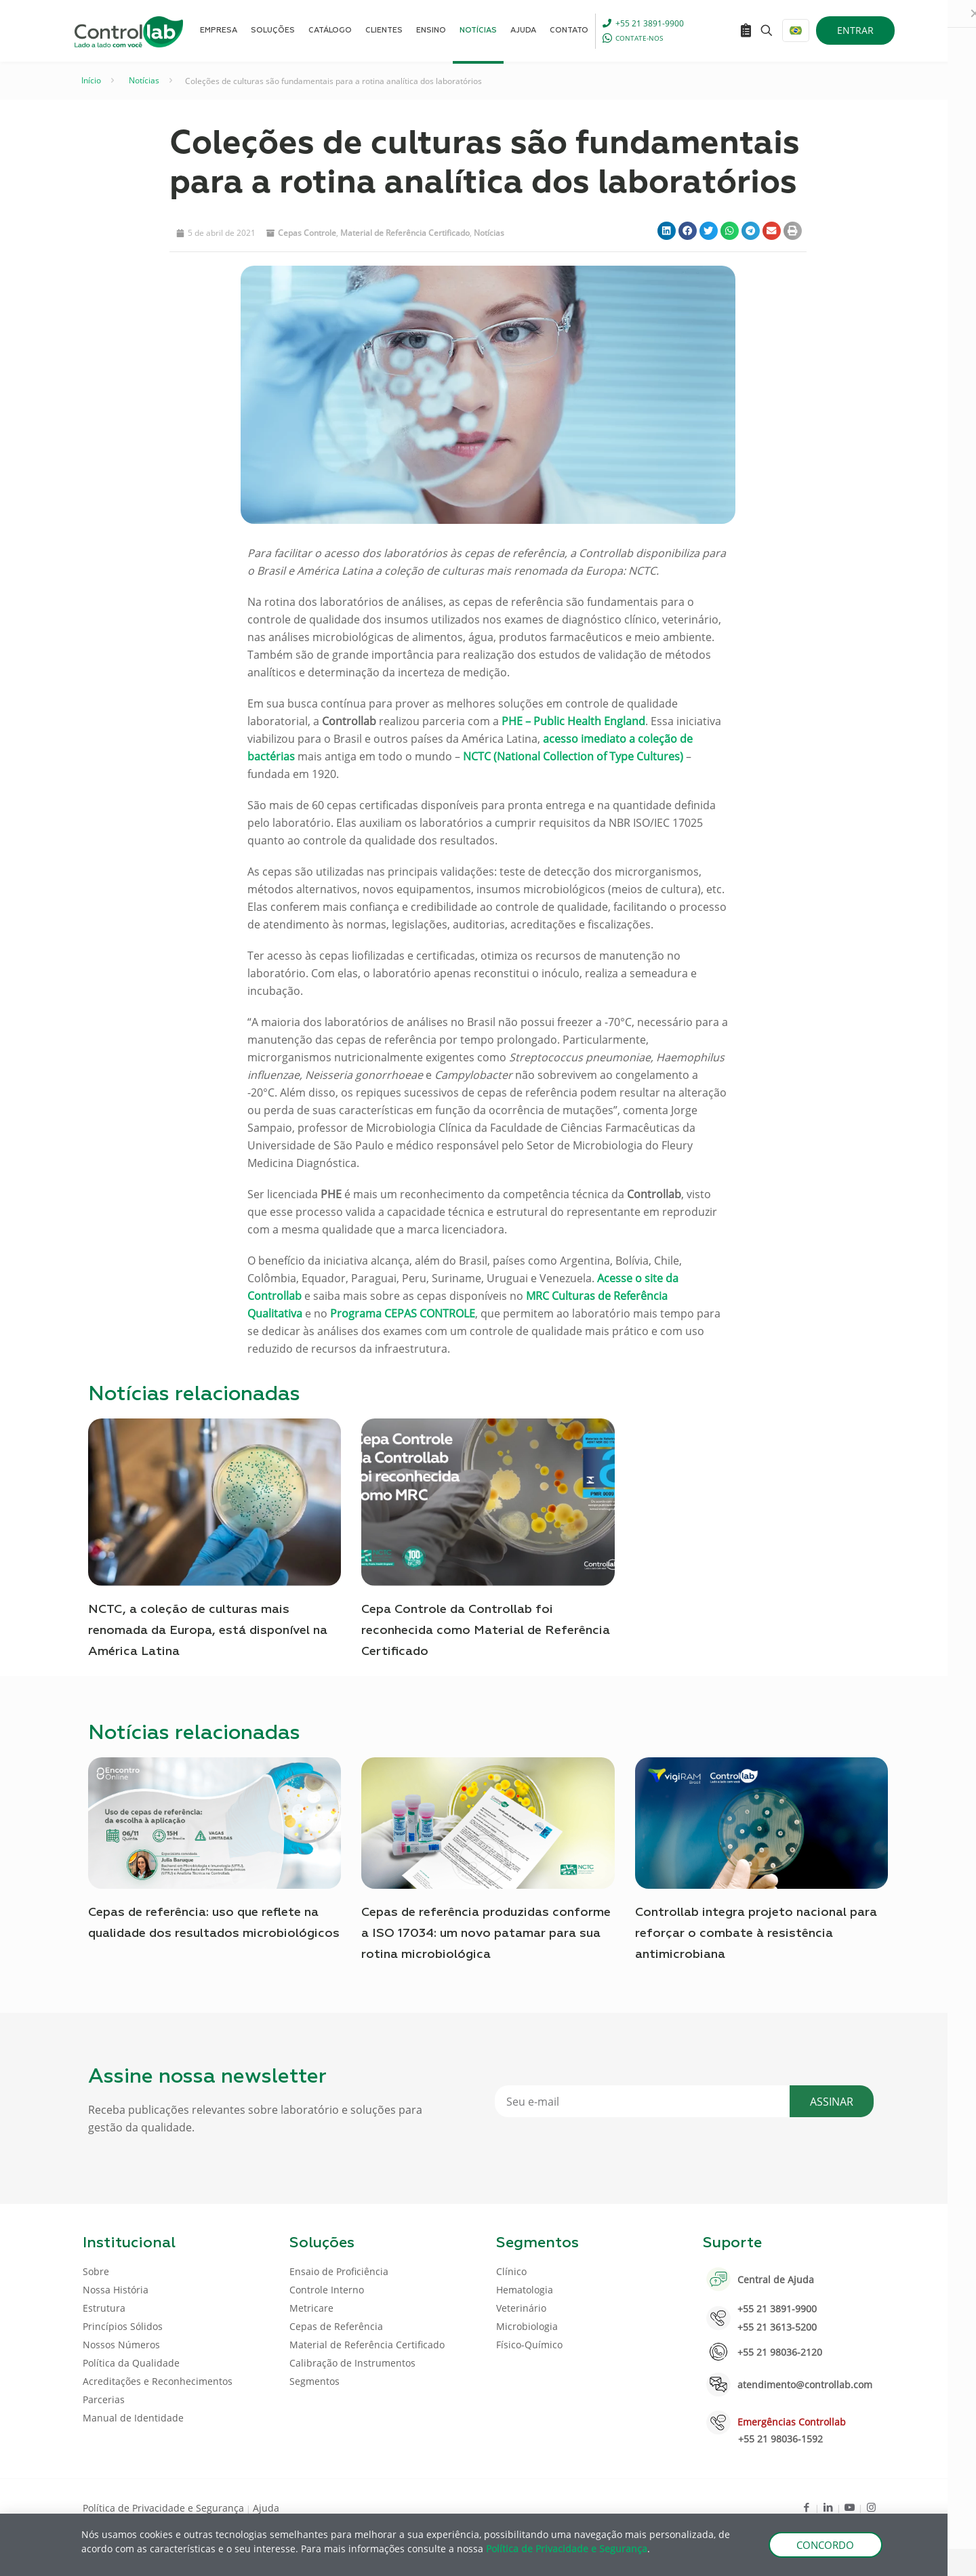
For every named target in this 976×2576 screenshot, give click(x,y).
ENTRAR (855, 30)
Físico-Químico (529, 2344)
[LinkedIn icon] (827, 2507)
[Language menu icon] (795, 30)
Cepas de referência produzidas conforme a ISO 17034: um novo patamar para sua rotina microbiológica (486, 1933)
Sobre (96, 2271)
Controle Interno (326, 2289)
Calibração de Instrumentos (352, 2362)
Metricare (311, 2308)
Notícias (144, 80)
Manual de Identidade (133, 2417)
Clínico (511, 2271)
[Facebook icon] (806, 2507)
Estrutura (104, 2308)
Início (91, 80)
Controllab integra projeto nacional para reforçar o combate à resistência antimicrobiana (756, 1933)
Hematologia (524, 2289)
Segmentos (314, 2381)
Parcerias (104, 2399)
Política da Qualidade (131, 2362)
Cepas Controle (307, 233)
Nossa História (115, 2289)
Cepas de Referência (336, 2326)
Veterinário (521, 2308)
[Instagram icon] (871, 2507)
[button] (666, 231)
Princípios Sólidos (123, 2326)
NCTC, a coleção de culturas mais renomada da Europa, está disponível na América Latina (207, 1630)
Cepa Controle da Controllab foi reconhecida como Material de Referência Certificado (485, 1630)
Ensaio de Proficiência (338, 2271)
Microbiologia (527, 2326)
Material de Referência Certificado (405, 233)
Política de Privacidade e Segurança (163, 2507)
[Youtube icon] (849, 2507)
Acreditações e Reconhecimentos (157, 2381)
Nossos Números (121, 2344)
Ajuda (266, 2507)
